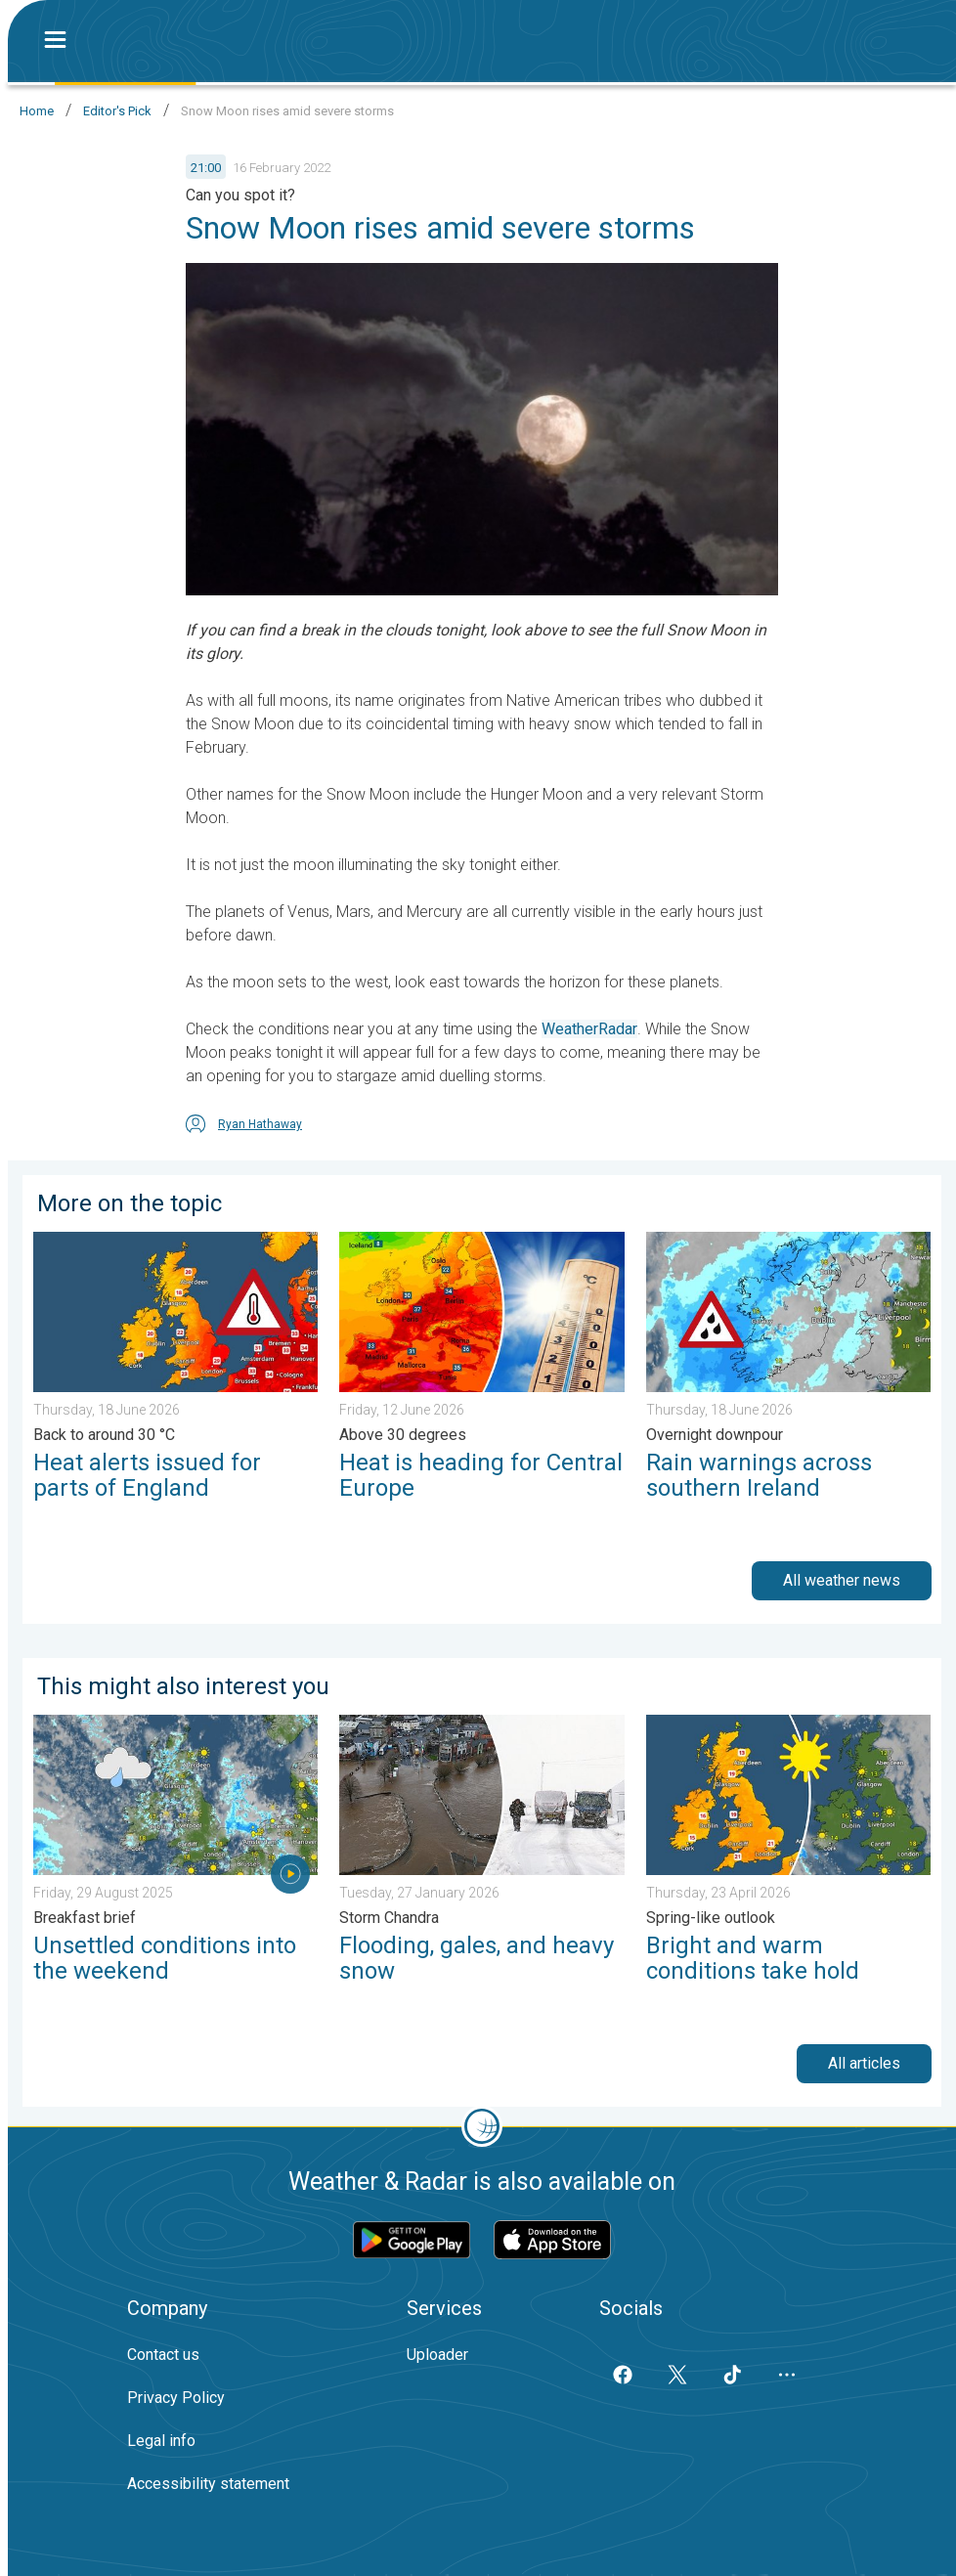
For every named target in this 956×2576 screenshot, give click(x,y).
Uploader (437, 2354)
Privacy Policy (176, 2397)
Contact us (163, 2354)
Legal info (161, 2440)
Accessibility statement (208, 2483)
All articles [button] (864, 2063)
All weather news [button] (841, 1580)
